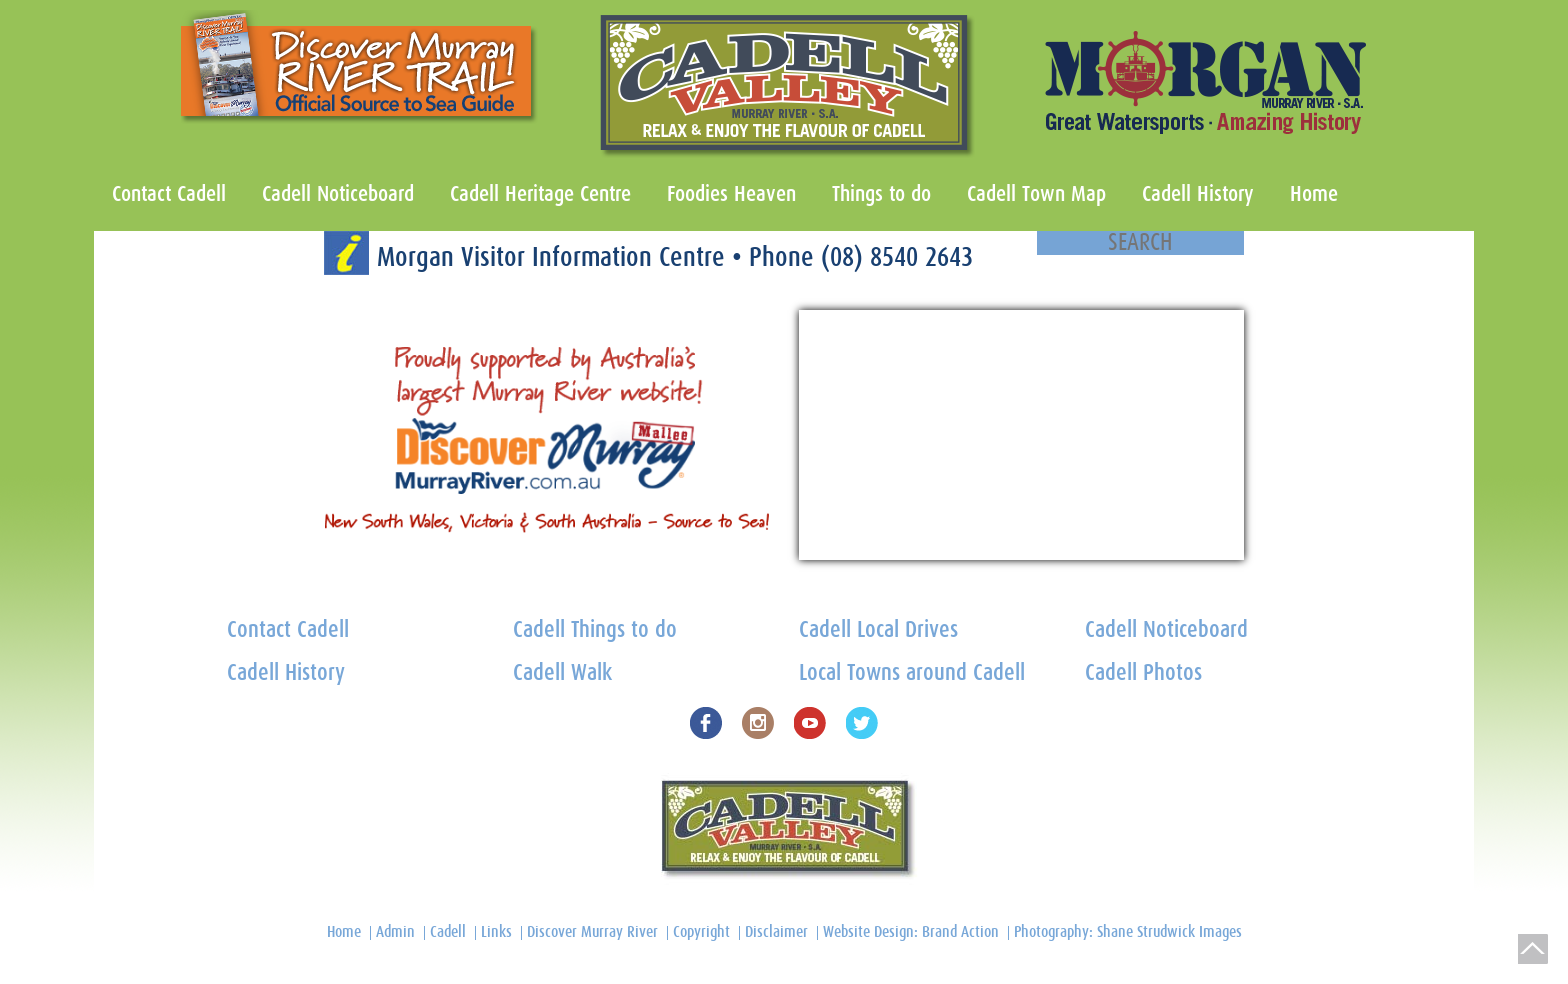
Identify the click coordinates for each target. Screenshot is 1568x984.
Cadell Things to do (595, 630)
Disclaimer (776, 932)
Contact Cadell (169, 194)
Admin (395, 932)
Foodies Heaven (731, 194)
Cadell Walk (562, 673)
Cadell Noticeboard (338, 194)
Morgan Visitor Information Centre (554, 257)
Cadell (448, 932)
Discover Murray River (592, 932)
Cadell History (1198, 194)
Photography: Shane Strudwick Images (1128, 932)
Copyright (701, 932)
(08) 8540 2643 (897, 257)
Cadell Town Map (1036, 194)
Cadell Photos (1143, 673)
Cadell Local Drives (878, 630)
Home (1314, 194)
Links (496, 932)
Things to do (881, 194)
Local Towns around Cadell (912, 673)
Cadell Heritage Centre (540, 194)
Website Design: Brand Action (911, 932)
